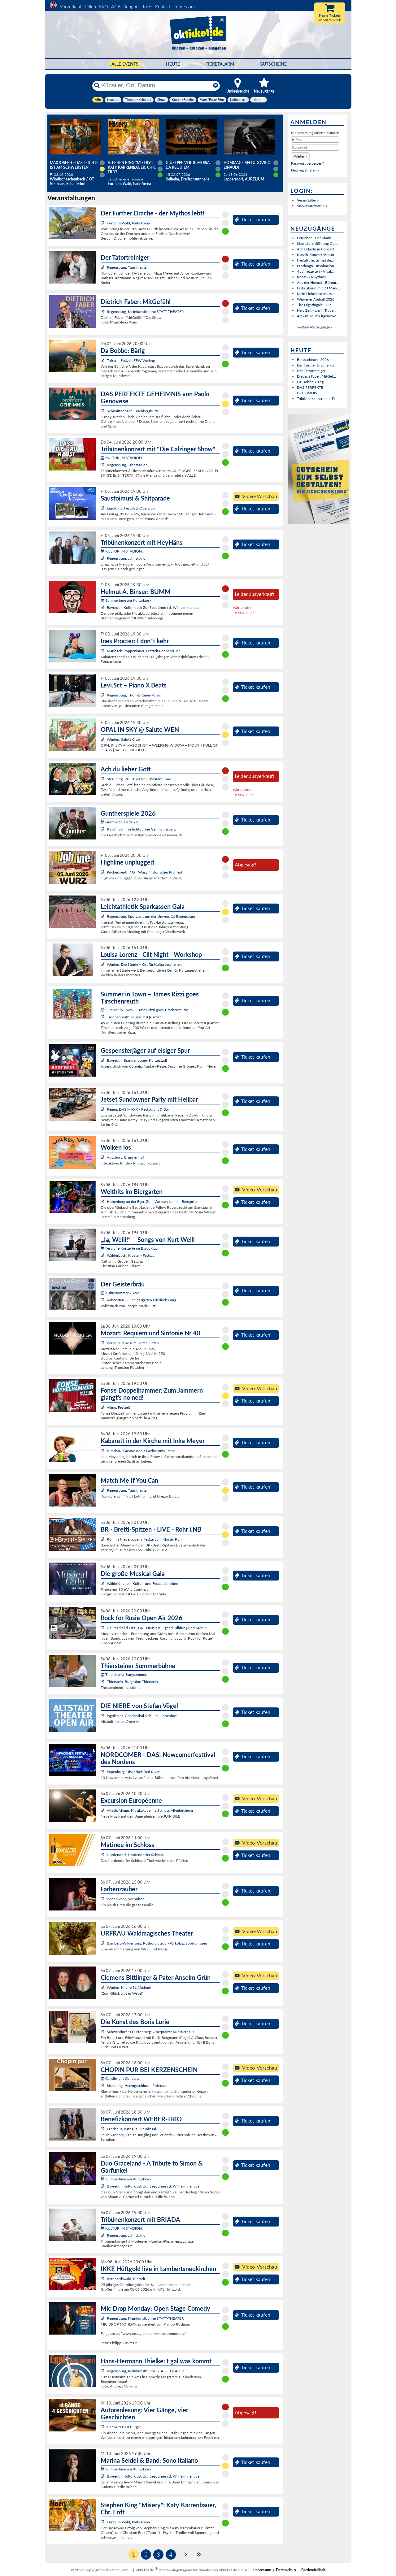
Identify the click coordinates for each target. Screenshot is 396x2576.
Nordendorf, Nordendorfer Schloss (135, 1854)
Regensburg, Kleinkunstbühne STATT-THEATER (145, 311)
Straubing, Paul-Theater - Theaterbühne (139, 779)
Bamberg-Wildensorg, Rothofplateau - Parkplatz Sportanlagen (157, 1943)
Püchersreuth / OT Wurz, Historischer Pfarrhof (144, 872)
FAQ (103, 6)
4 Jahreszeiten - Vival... (315, 271)
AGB (115, 6)
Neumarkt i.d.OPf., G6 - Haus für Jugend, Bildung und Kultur (156, 1627)
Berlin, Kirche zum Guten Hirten (133, 1343)
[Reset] (215, 85)
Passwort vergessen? (307, 163)
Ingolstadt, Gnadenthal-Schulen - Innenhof (141, 1715)
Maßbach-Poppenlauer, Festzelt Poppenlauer (143, 650)
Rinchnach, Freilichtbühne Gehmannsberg (141, 829)
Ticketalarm (220, 64)
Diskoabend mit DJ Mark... (318, 288)
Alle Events (124, 64)
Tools (147, 6)
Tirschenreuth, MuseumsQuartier (134, 1017)
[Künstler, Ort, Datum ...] (155, 85)
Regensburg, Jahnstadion (127, 464)
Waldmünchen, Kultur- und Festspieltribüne (142, 1583)
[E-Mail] (315, 140)
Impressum (184, 6)
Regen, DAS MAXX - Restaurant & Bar (138, 1109)
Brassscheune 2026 (313, 359)
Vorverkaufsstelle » (312, 205)
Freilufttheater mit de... (315, 260)
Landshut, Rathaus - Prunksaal (131, 2129)
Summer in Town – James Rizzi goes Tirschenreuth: (144, 1010)
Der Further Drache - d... (317, 365)
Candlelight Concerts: (120, 2078)
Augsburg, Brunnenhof (125, 1157)
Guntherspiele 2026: (120, 822)
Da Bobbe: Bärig (310, 381)
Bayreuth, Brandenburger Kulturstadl (137, 1060)
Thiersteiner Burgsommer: (124, 1674)
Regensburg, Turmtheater (127, 267)
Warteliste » (242, 607)
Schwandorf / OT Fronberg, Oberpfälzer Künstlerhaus (150, 2031)
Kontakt (162, 6)
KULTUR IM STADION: (122, 457)
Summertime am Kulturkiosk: (126, 600)
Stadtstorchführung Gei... (317, 243)
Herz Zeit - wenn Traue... (316, 310)
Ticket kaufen (252, 219)
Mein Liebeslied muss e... (317, 293)
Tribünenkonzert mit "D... (317, 398)
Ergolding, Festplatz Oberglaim (131, 508)
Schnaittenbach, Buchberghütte (133, 411)
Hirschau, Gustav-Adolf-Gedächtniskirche (141, 1450)
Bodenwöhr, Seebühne (125, 1899)
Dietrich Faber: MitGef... (316, 376)
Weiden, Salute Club (123, 739)
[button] (300, 156)
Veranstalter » (308, 200)
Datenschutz (286, 2570)
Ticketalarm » (243, 612)
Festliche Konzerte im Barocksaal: (130, 1248)
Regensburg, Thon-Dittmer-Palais (134, 695)
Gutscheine (273, 64)
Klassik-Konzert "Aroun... (317, 254)
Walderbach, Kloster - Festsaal (131, 1255)
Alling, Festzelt (118, 1407)
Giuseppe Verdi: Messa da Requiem (188, 165)
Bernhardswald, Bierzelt (126, 2278)
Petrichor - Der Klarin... (315, 238)
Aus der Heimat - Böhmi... (318, 282)
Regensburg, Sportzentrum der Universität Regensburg (151, 916)
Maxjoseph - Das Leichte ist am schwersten (74, 165)
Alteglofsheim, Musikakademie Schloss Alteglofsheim (150, 1810)
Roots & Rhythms (311, 277)
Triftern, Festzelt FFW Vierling (131, 360)
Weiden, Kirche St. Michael (129, 1987)
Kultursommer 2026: (120, 1292)
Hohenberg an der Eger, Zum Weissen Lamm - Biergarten (152, 1201)
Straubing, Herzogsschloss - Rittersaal (137, 2085)
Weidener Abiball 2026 (315, 299)
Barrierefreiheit (313, 2570)
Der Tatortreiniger (311, 370)
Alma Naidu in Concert (315, 249)
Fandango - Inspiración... (317, 265)
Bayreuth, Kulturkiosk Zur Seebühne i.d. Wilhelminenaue (153, 607)
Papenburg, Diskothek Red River (133, 1771)
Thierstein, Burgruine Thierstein (132, 1681)
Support (131, 6)
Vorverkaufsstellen (78, 6)
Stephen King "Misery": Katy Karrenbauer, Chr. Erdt (132, 167)
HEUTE (173, 64)
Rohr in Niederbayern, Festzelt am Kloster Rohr (145, 1539)
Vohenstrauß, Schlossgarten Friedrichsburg (141, 1300)
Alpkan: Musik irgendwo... (318, 316)
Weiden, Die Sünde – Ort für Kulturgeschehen (144, 964)
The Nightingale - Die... (315, 304)
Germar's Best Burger (124, 2427)
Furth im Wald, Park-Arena (128, 223)
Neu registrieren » (305, 170)
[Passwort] (315, 148)
